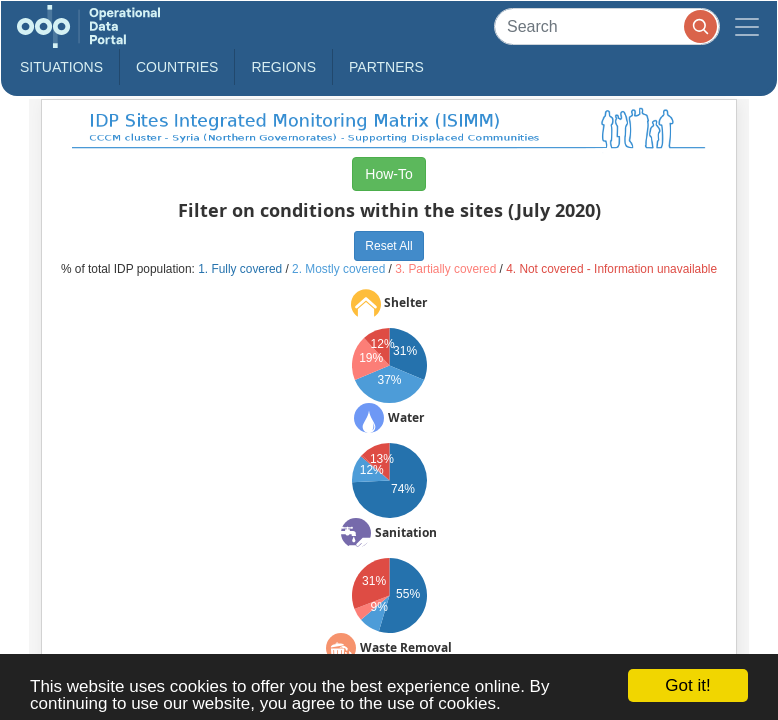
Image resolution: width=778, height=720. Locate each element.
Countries (177, 67)
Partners (386, 67)
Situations (61, 67)
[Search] (607, 26)
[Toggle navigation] (747, 26)
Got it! (687, 685)
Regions (283, 67)
